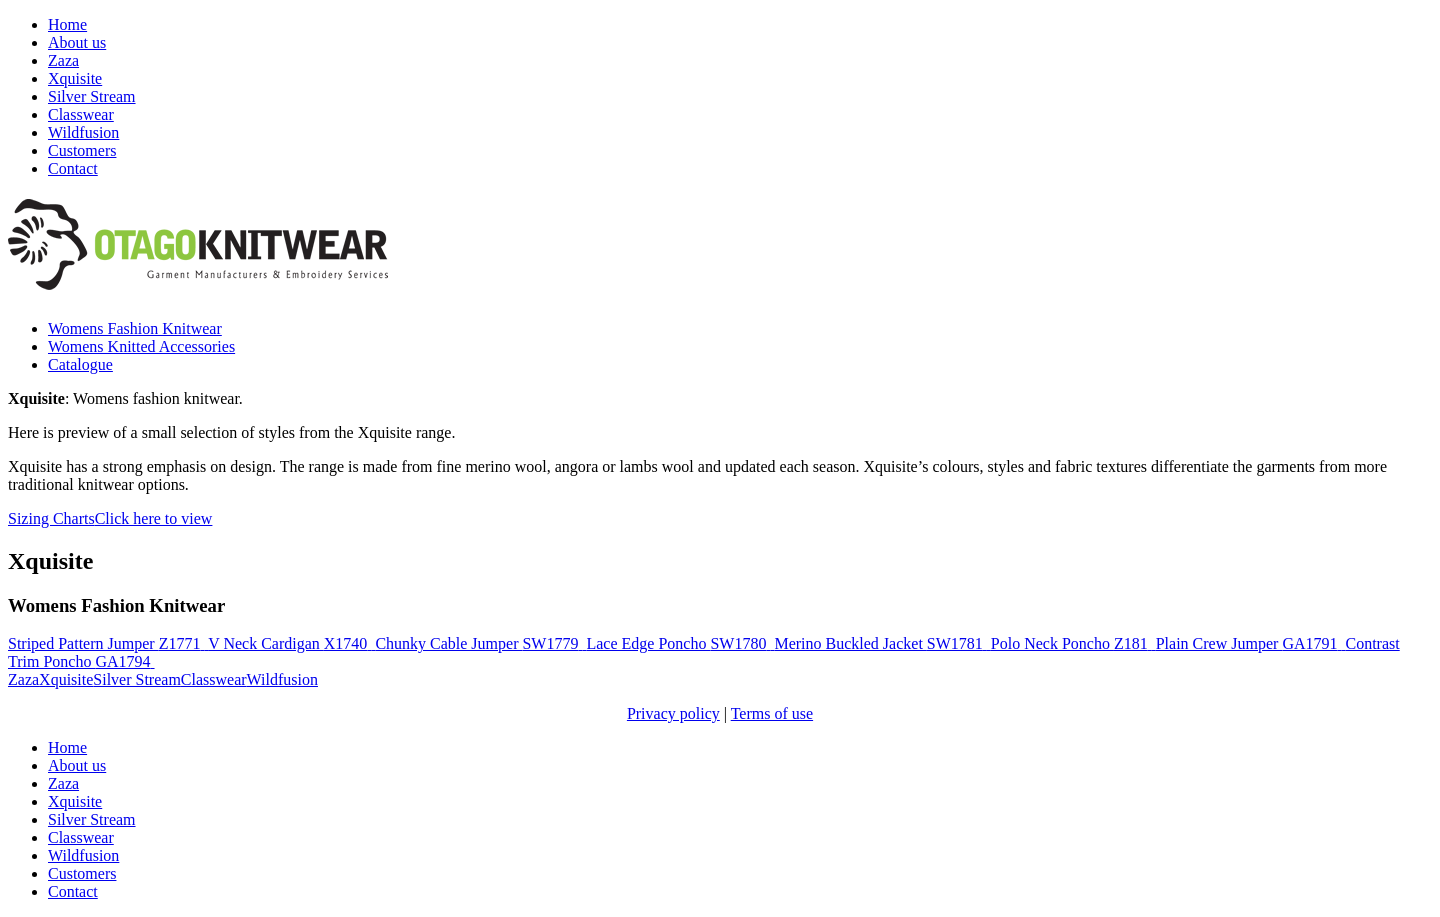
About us (77, 42)
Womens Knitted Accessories (141, 346)
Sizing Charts (110, 518)
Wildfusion (83, 132)
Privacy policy (673, 713)
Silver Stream (92, 96)
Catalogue (80, 364)
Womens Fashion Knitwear (135, 328)
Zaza (63, 60)
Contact (73, 168)
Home (67, 24)
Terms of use (772, 713)
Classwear (81, 114)
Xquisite (75, 78)
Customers (82, 150)
